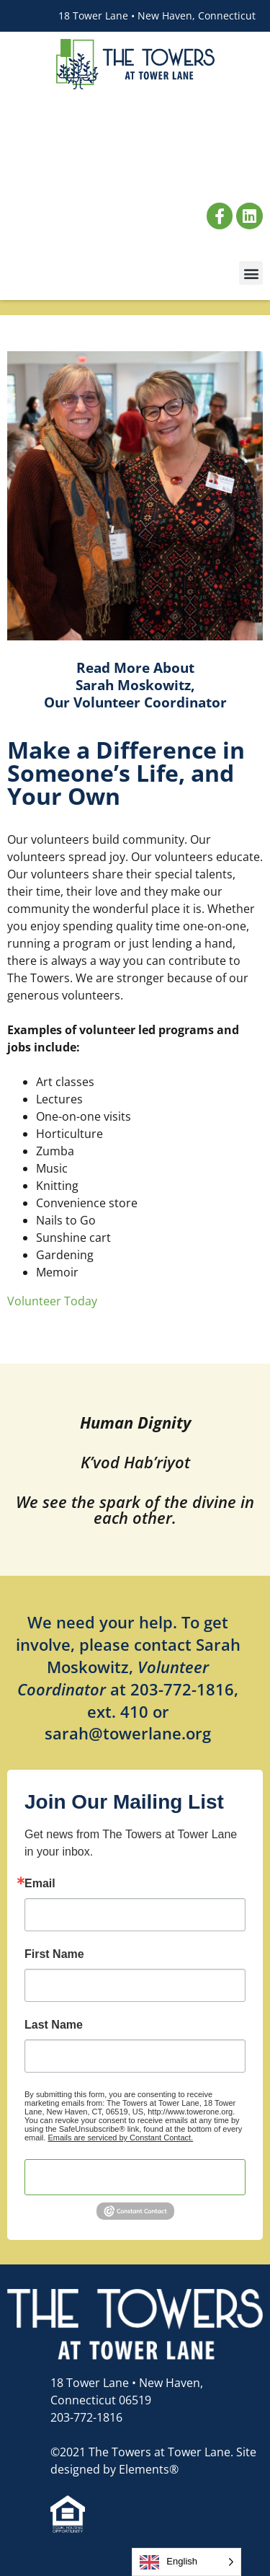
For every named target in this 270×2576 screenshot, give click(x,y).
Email (39, 1883)
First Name (54, 1954)
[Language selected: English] (186, 2562)
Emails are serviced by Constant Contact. (120, 2137)
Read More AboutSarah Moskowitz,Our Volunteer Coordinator (135, 684)
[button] (251, 273)
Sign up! (135, 2177)
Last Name (53, 2025)
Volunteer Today (52, 1301)
